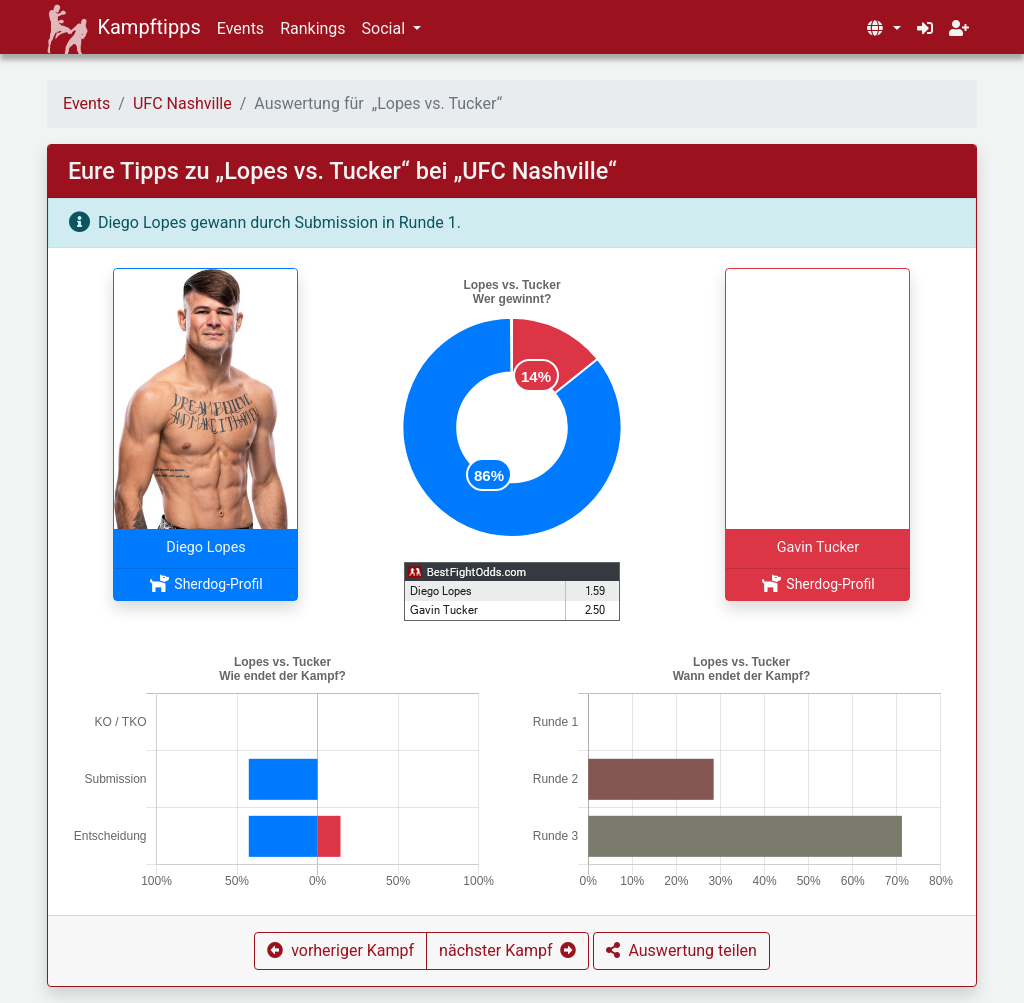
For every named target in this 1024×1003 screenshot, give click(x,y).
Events (240, 28)
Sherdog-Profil (205, 584)
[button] (883, 29)
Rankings (312, 28)
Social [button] (385, 28)
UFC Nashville (182, 103)
